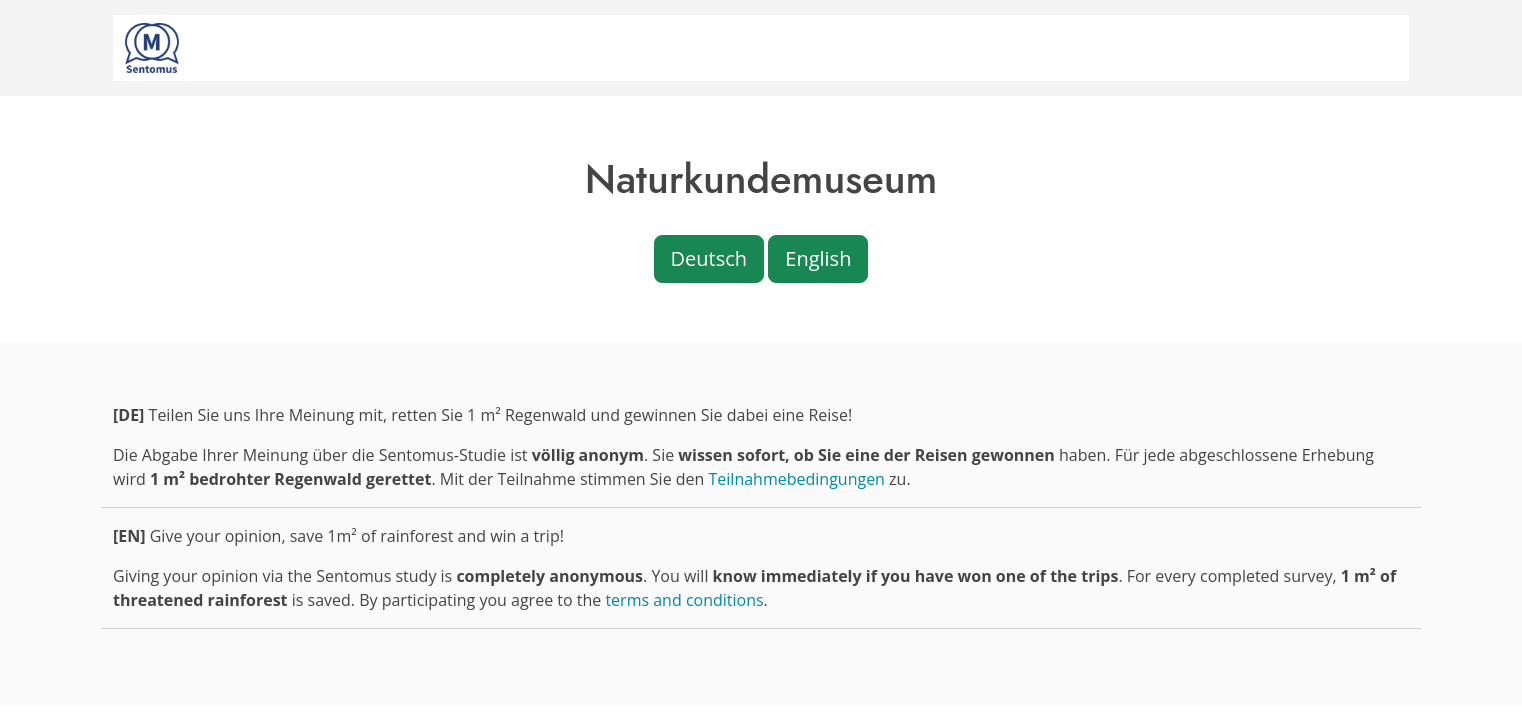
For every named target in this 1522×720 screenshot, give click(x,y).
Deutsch (709, 258)
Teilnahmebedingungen (797, 479)
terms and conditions (684, 600)
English (818, 258)
